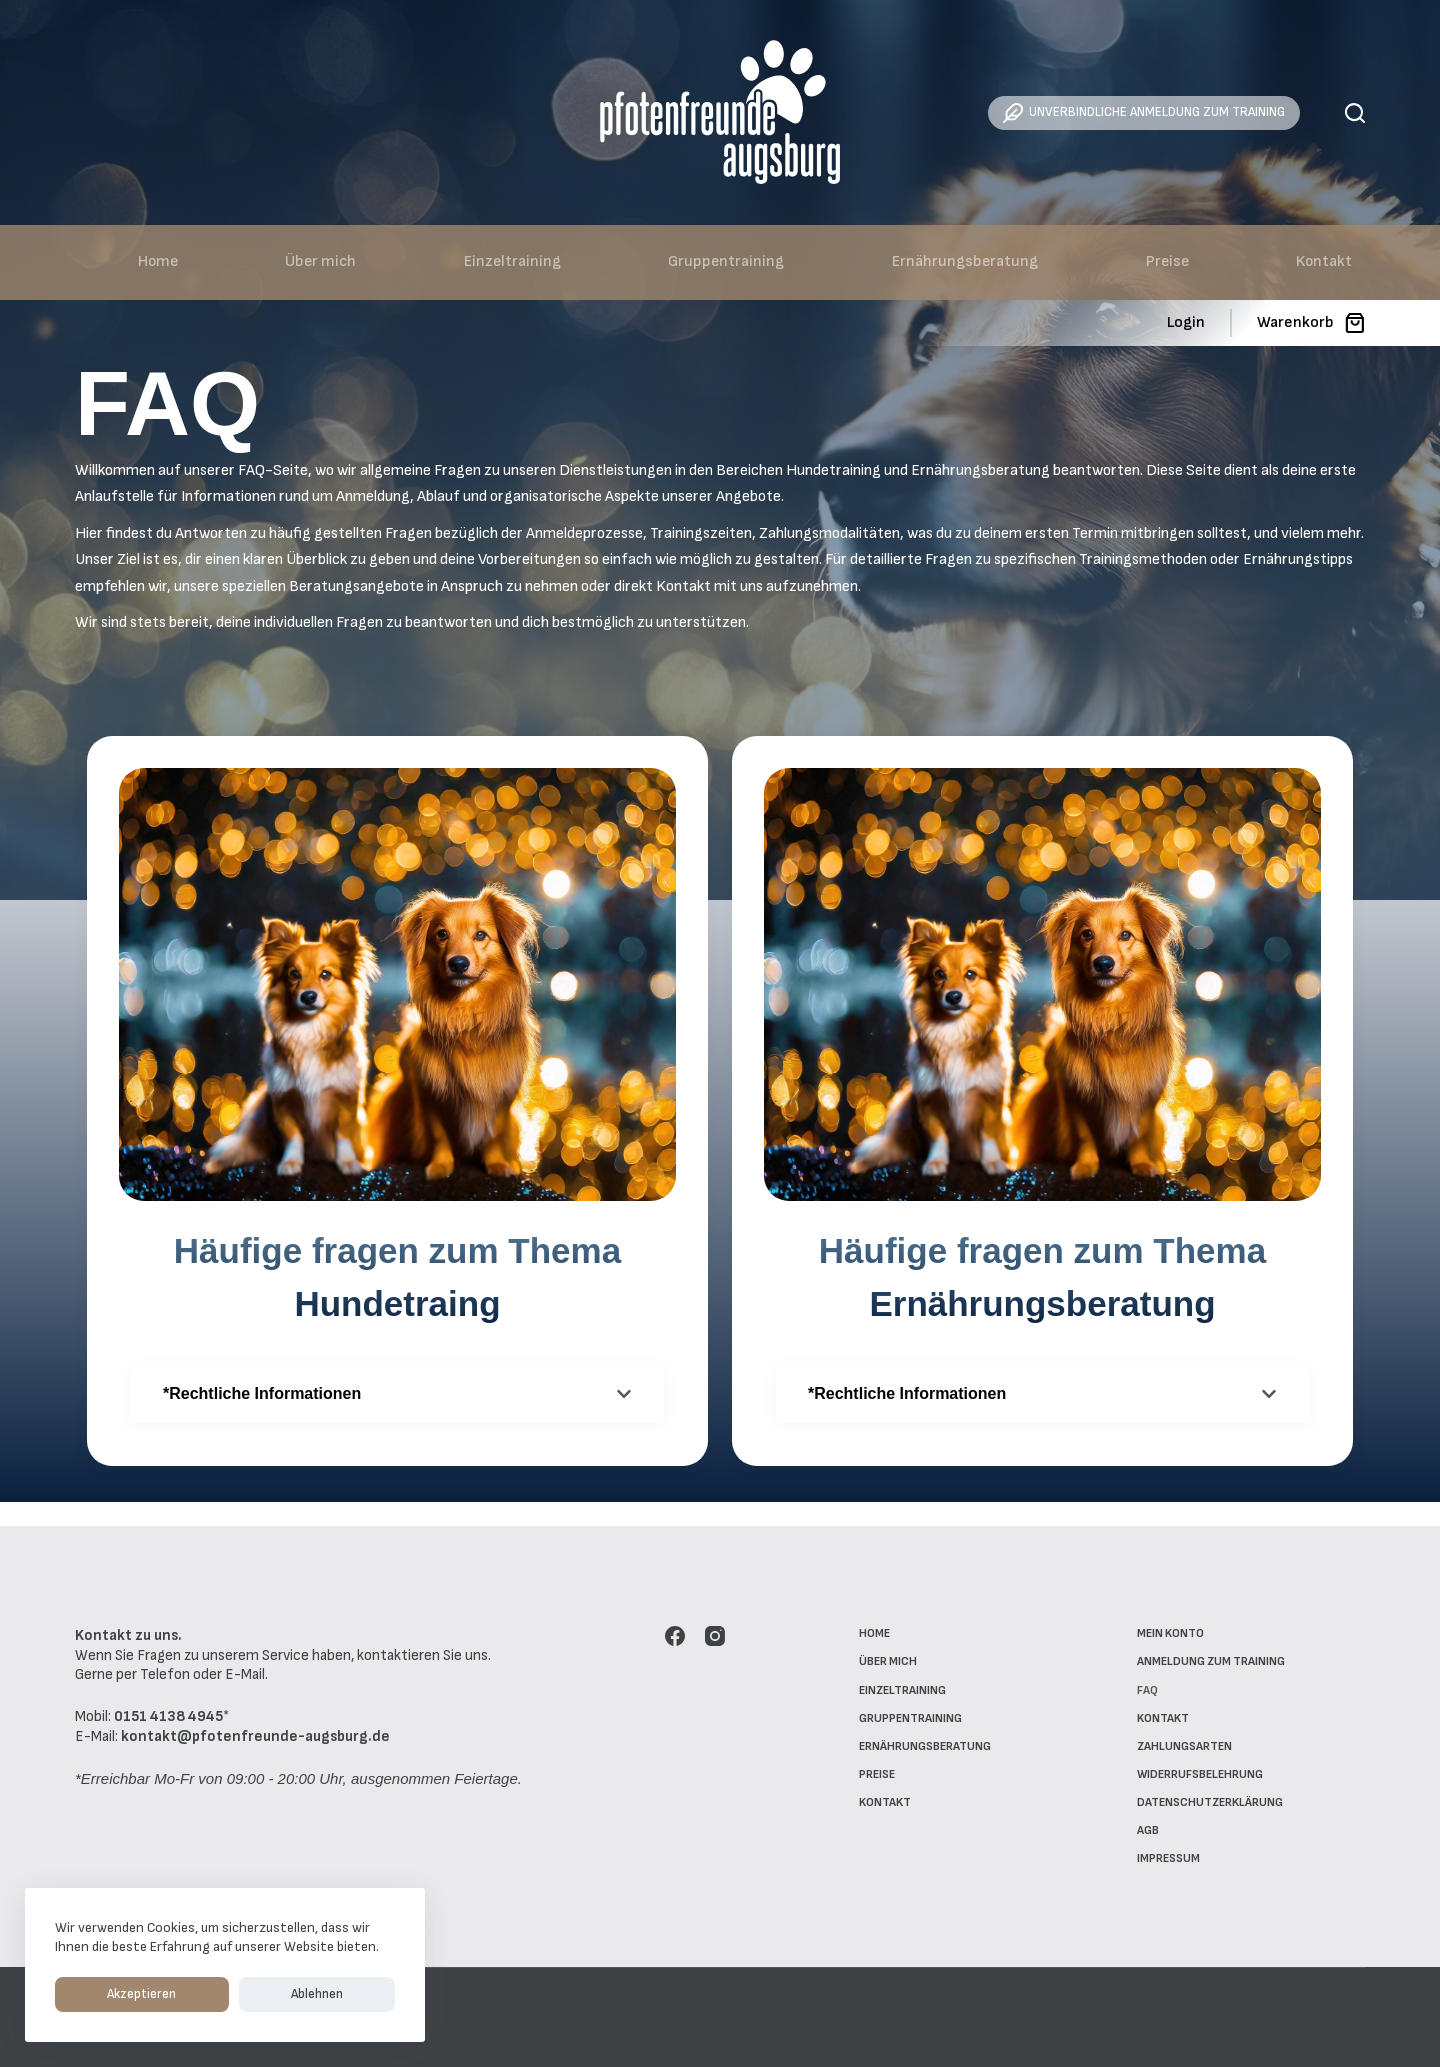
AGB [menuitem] (1148, 1830)
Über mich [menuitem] (320, 261)
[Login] (1186, 323)
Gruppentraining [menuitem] (726, 261)
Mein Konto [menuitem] (1170, 1633)
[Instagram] (715, 1636)
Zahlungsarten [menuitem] (1184, 1746)
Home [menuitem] (158, 261)
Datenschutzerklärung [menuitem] (1210, 1802)
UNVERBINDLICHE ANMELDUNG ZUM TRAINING (1144, 113)
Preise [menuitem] (1167, 261)
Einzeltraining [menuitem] (512, 261)
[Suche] (1355, 113)
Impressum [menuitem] (1168, 1858)
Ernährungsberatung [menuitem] (965, 261)
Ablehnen (220, 1994)
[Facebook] (675, 1636)
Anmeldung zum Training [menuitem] (1211, 1661)
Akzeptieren (109, 1994)
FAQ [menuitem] (1147, 1690)
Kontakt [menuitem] (1324, 261)
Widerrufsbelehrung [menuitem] (1200, 1774)
